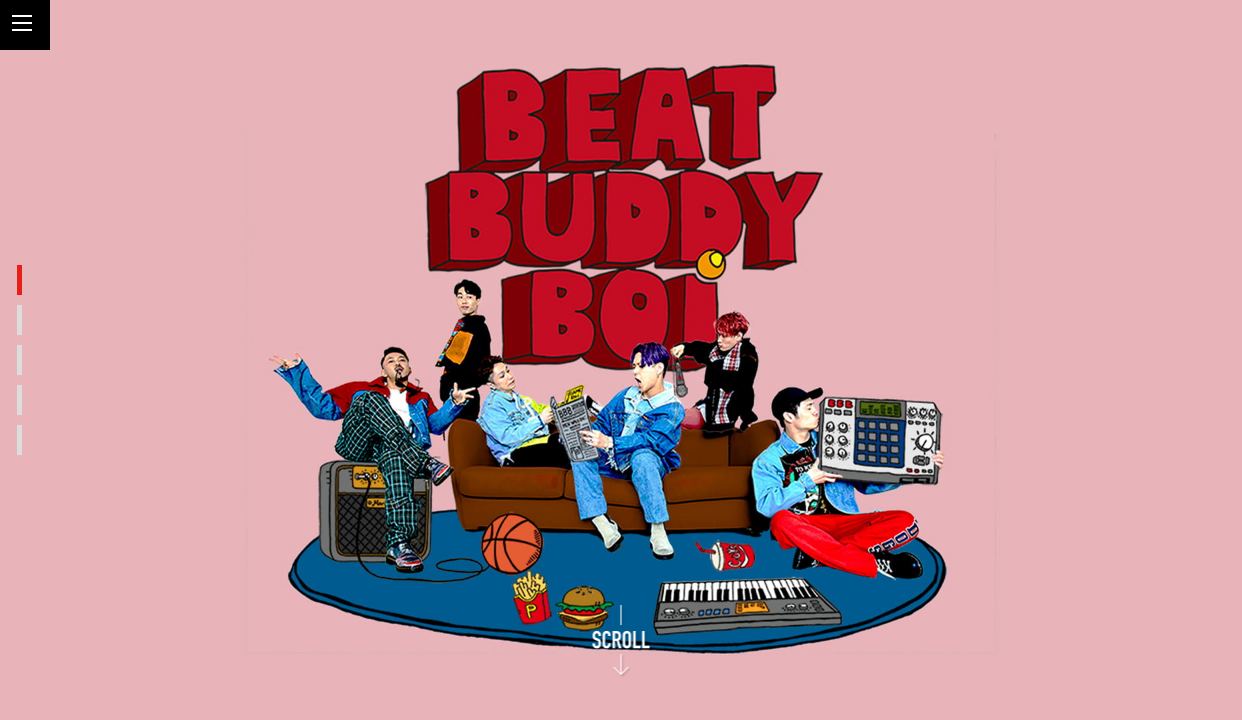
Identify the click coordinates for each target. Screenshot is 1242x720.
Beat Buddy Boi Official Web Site (1062, 107)
